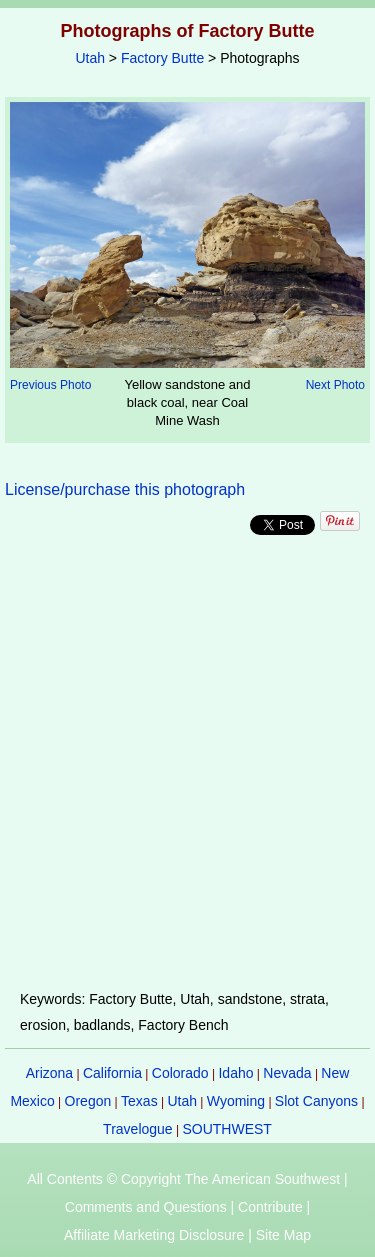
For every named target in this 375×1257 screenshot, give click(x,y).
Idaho (235, 1073)
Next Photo (335, 385)
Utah (90, 58)
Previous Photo (50, 385)
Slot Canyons (316, 1101)
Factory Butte (162, 58)
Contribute (270, 1207)
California (112, 1073)
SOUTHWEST (226, 1129)
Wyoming (236, 1101)
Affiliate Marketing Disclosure (154, 1235)
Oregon (88, 1101)
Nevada (287, 1073)
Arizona (49, 1073)
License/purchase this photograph (125, 489)
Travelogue (138, 1129)
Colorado (180, 1073)
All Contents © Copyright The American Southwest (183, 1179)
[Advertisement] (187, 762)
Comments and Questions (146, 1207)
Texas (139, 1101)
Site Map (283, 1235)
